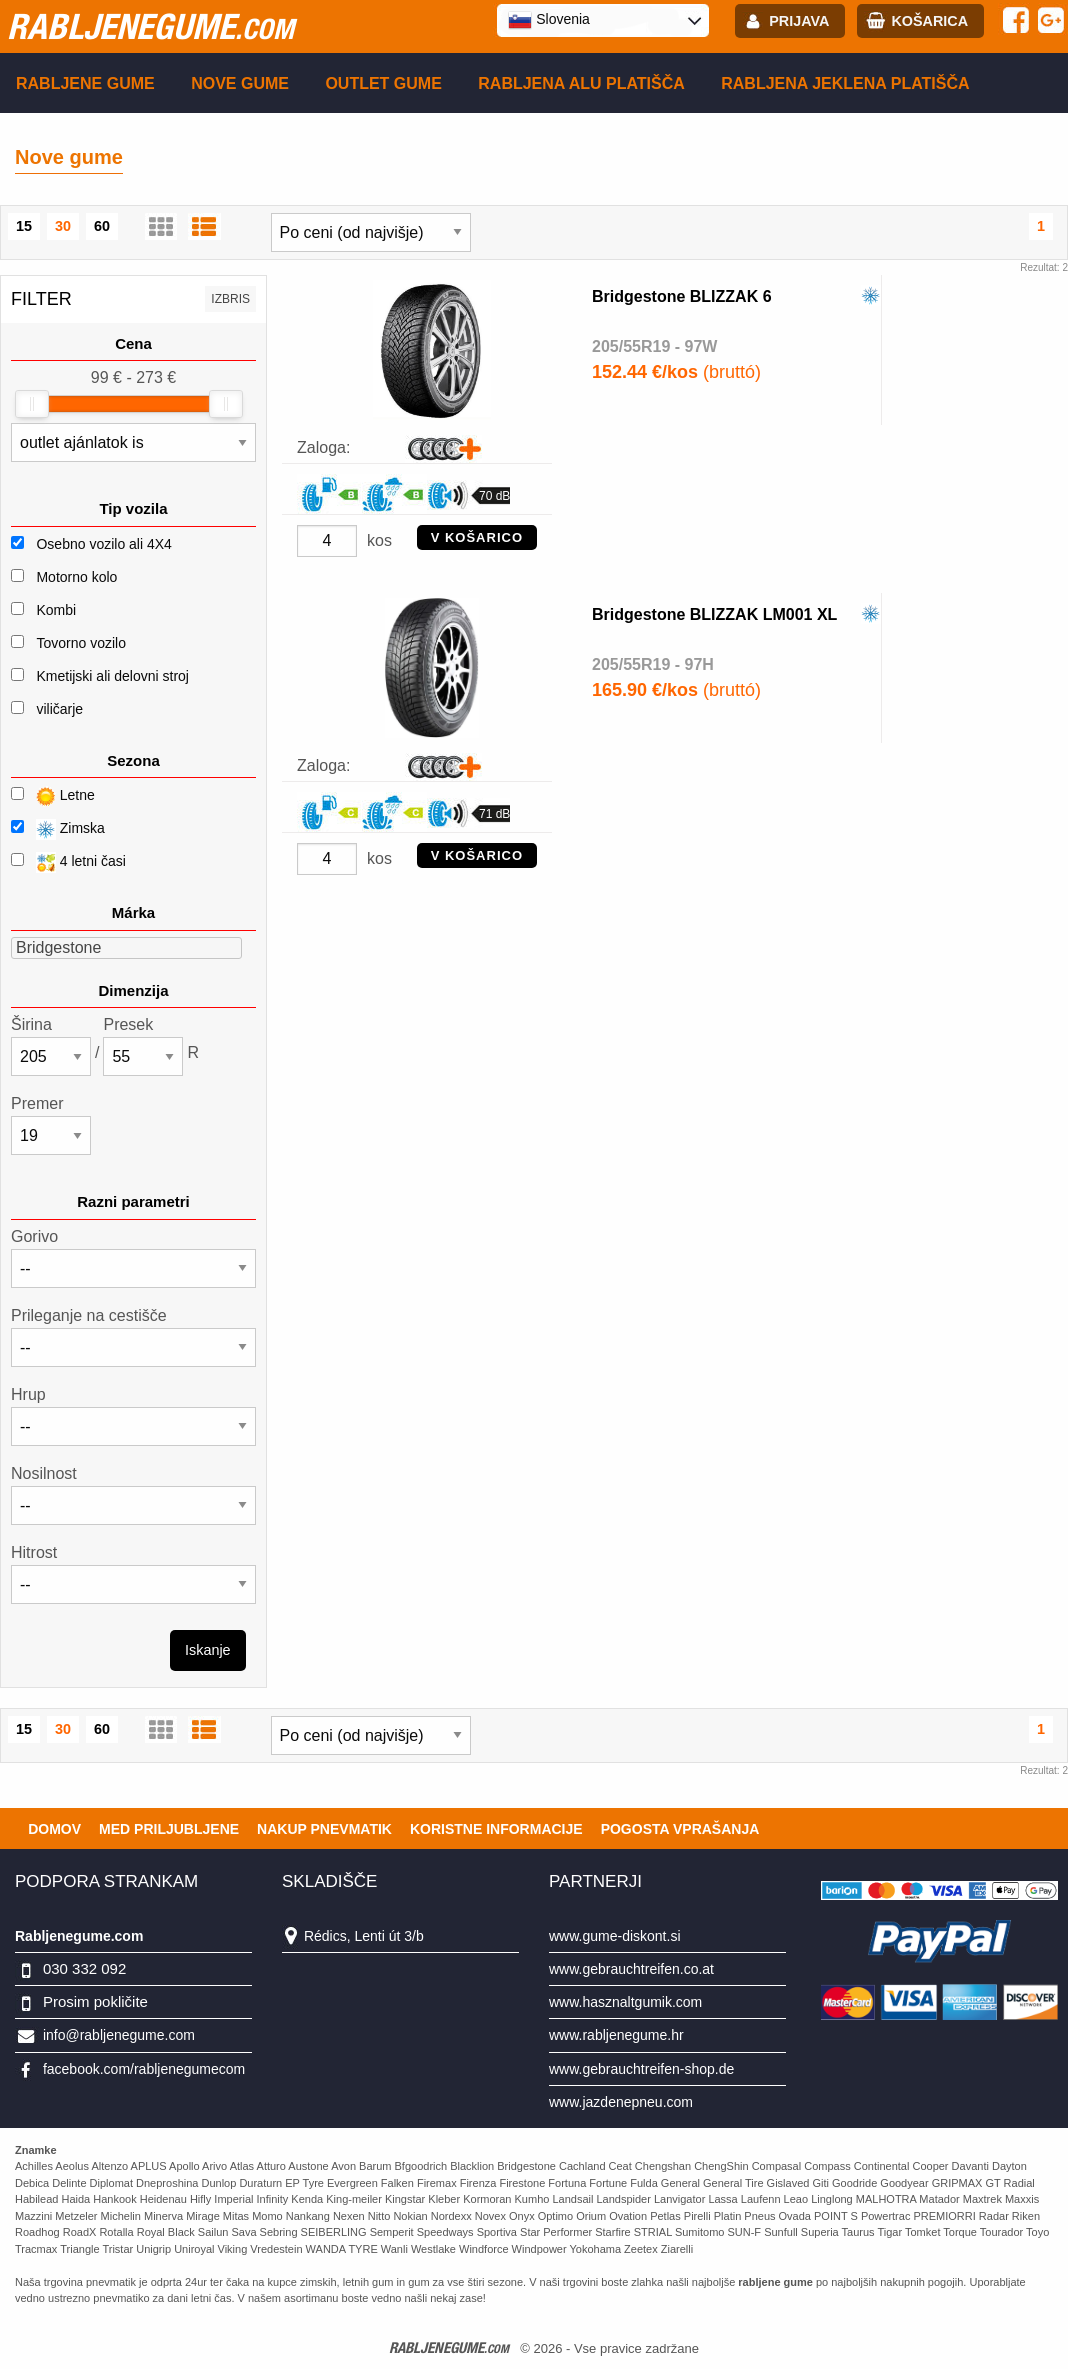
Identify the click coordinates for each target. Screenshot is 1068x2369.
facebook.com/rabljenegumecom (144, 2069)
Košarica (929, 21)
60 (102, 226)
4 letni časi (68, 862)
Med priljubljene (169, 1829)
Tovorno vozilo (81, 643)
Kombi (56, 610)
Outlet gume (383, 83)
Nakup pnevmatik (324, 1829)
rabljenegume (150, 26)
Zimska (58, 829)
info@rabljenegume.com (119, 2035)
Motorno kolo (76, 577)
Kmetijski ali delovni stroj (112, 676)
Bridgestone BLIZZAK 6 (682, 296)
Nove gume (240, 83)
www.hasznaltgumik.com (625, 2002)
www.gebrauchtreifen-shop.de (641, 2069)
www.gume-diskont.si (615, 1936)
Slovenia (549, 20)
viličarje (59, 709)
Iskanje (208, 1650)
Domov (54, 1829)
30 (63, 226)
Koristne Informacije (496, 1829)
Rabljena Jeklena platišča (845, 83)
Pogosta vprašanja (680, 1829)
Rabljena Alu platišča (581, 83)
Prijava (799, 21)
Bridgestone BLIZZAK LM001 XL (714, 614)
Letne (53, 796)
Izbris (230, 299)
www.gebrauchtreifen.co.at (631, 1969)
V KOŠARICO (477, 537)
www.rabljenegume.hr (616, 2035)
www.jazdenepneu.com (621, 2102)
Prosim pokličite (95, 2001)
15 (24, 226)
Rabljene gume (85, 83)
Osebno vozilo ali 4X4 (103, 544)
